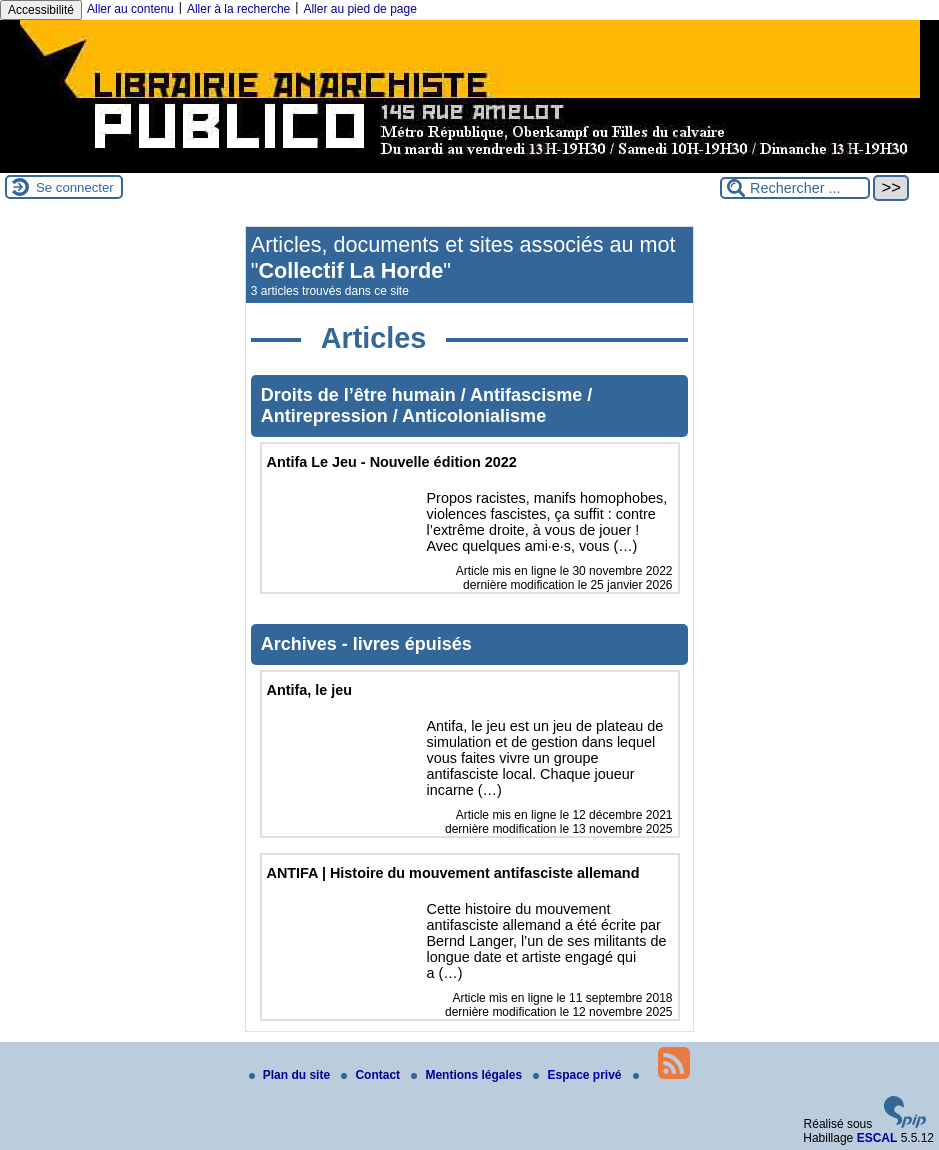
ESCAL (877, 1138)
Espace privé (578, 1075)
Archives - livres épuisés (366, 644)
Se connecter (75, 187)
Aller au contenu (130, 9)
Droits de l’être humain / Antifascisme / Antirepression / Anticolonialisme (426, 405)
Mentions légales (468, 1075)
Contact (372, 1075)
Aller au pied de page (359, 9)
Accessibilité (41, 10)
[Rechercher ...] (795, 188)
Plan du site (291, 1075)
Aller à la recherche (238, 9)
